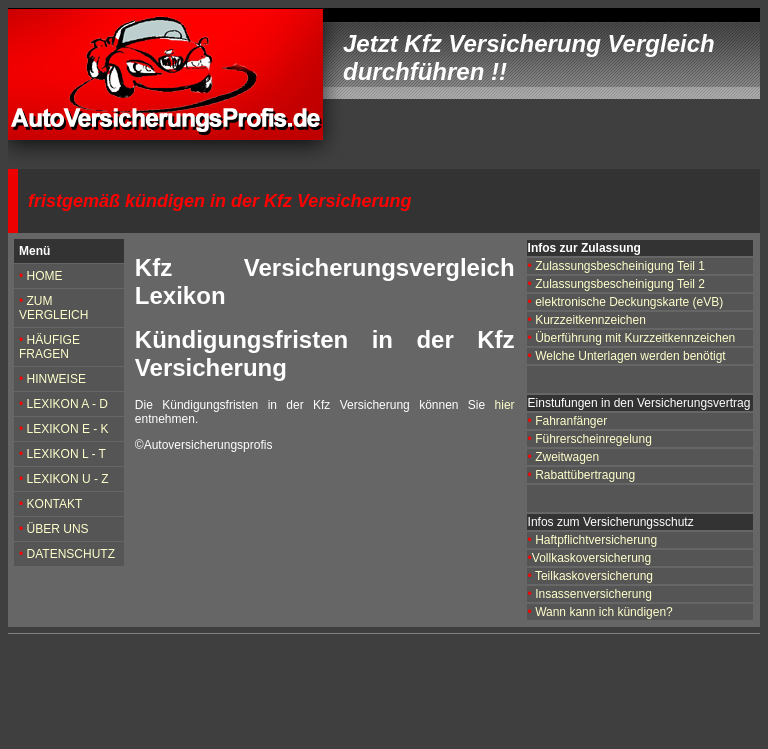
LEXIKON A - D (67, 404)
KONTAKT (52, 504)
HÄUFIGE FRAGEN (49, 347)
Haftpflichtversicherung (596, 540)
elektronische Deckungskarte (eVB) (629, 302)
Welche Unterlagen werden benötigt (630, 356)
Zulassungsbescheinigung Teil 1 (620, 266)
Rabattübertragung (585, 475)
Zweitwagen (567, 457)
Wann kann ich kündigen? (604, 612)
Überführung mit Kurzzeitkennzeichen (635, 338)
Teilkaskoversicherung (594, 576)
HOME (45, 276)
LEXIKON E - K (68, 429)
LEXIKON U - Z (68, 479)
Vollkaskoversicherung (591, 558)
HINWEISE (56, 379)
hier (505, 405)
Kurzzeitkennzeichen (590, 320)
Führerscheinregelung (592, 439)
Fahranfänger (571, 421)
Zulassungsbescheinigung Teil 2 (618, 284)
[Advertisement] (382, 692)
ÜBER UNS (58, 529)
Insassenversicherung (593, 594)
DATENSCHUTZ (71, 554)
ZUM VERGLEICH (53, 308)
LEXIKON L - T (66, 454)
